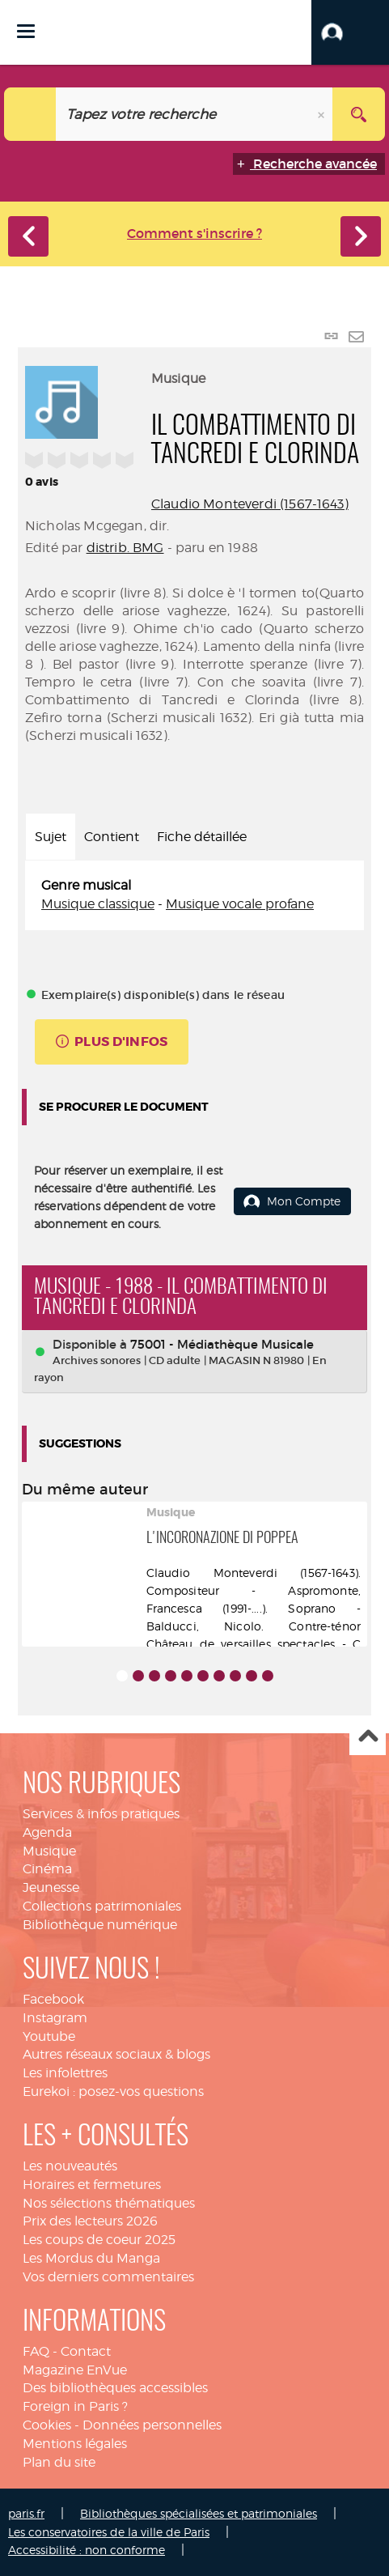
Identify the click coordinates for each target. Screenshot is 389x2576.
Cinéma (47, 1869)
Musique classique (97, 904)
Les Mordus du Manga (91, 2258)
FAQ (36, 2351)
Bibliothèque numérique (100, 1924)
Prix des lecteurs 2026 (90, 2221)
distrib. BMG (125, 547)
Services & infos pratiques (101, 1813)
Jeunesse (51, 1887)
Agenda (47, 1832)
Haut (367, 1737)
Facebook (53, 1999)
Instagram (55, 2018)
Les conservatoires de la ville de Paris (108, 2532)
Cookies (47, 2425)
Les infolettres (65, 2073)
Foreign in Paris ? (75, 2406)
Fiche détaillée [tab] (202, 836)
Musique (49, 1851)
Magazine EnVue (75, 2370)
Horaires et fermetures (92, 2184)
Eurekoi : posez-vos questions (113, 2091)
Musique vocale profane (240, 904)
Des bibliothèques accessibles (115, 2387)
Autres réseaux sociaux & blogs (116, 2054)
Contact (86, 2351)
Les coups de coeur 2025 (99, 2239)
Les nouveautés (70, 2166)
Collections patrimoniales (102, 1906)
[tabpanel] (194, 895)
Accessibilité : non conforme (86, 2550)
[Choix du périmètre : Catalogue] (30, 114)
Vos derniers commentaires (108, 2277)
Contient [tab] (111, 836)
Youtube (49, 2036)
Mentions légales (75, 2443)
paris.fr (26, 2513)
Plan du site (59, 2462)
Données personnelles (152, 2425)
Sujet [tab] (50, 836)
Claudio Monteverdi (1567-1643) (250, 504)
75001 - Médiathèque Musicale (222, 1344)
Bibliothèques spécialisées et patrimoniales (198, 2513)
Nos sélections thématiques (109, 2203)
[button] (350, 32)
